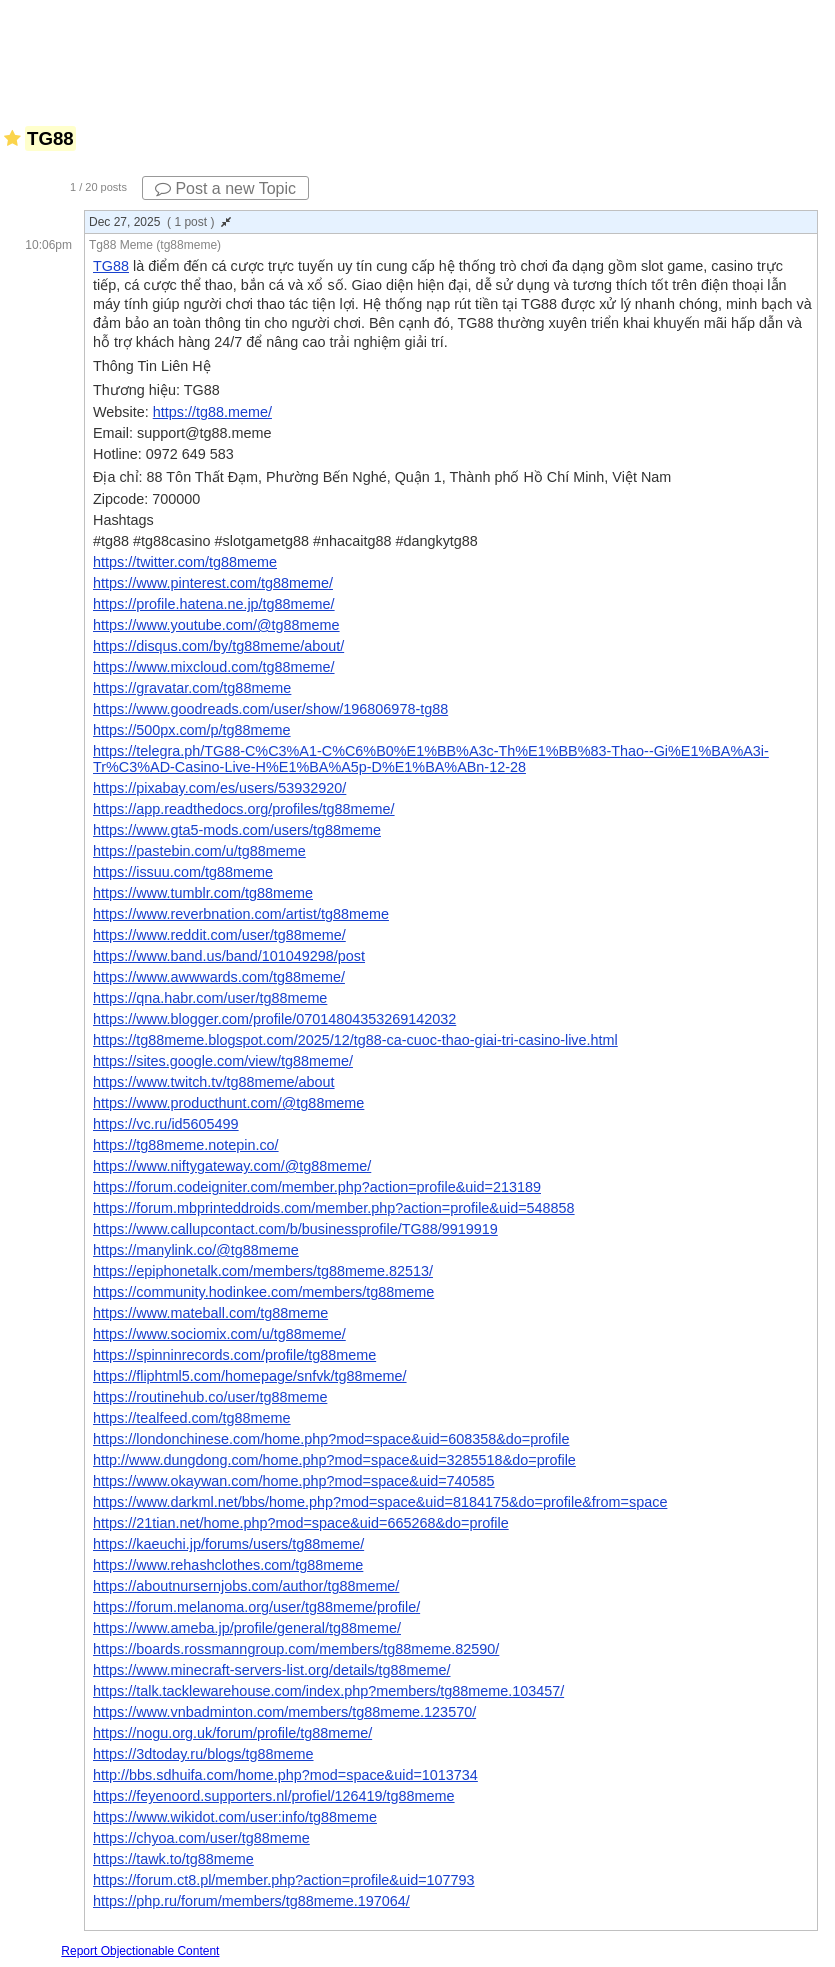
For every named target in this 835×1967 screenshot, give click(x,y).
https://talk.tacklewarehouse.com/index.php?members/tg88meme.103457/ (328, 1691)
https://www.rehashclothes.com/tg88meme (228, 1565)
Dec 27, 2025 (160, 222)
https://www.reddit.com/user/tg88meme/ (219, 935)
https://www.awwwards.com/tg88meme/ (219, 977)
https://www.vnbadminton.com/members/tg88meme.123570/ (284, 1712)
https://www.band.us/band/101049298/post (229, 956)
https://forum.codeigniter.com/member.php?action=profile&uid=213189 (317, 1187)
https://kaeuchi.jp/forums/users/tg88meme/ (228, 1544)
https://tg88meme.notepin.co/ (186, 1145)
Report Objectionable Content (140, 1951)
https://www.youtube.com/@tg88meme (216, 625)
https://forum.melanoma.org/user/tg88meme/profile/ (256, 1607)
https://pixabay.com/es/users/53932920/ (219, 788)
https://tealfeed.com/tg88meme (192, 1418)
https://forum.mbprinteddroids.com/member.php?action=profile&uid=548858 (334, 1208)
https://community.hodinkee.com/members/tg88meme (263, 1292)
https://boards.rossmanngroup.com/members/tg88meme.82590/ (296, 1649)
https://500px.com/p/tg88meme (192, 730)
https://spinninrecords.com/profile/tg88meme (234, 1355)
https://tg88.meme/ (212, 412)
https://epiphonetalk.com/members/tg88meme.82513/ (263, 1271)
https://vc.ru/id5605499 (166, 1124)
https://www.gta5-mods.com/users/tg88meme (237, 830)
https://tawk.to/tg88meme (173, 1859)
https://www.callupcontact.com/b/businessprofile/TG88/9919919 (295, 1229)
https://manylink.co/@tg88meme (196, 1250)
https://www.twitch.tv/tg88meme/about (214, 1082)
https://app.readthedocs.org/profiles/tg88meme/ (244, 809)
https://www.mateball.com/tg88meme (210, 1313)
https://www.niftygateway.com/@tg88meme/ (232, 1166)
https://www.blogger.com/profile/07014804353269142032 (274, 1019)
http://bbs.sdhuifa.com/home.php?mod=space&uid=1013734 (285, 1775)
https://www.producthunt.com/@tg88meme (228, 1103)
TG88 (111, 266)
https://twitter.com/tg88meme (185, 562)
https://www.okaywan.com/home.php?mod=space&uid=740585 (294, 1481)
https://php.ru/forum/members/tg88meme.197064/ (251, 1901)
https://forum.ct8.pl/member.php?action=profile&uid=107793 (284, 1880)
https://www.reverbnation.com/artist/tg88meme (241, 914)
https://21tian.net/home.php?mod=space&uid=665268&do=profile (301, 1523)
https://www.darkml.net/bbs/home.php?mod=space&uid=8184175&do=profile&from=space (380, 1502)
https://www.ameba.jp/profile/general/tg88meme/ (247, 1628)
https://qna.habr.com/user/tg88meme (210, 998)
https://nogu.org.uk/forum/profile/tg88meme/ (232, 1733)
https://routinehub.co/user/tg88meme (210, 1397)
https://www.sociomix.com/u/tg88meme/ (219, 1334)
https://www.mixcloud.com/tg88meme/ (214, 667)
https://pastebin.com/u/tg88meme (199, 851)
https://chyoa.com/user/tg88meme (201, 1838)
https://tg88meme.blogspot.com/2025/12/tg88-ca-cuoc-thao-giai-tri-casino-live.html (355, 1040)
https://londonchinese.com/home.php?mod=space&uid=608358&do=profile (331, 1439)
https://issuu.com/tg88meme (183, 872)
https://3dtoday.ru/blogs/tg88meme (203, 1754)
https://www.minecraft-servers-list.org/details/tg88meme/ (271, 1670)
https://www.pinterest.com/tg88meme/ (213, 583)
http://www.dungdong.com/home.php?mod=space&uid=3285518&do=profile (334, 1460)
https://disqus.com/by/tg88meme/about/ (218, 646)
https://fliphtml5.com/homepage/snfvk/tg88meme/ (250, 1376)
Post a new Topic (225, 188)
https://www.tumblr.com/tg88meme (203, 893)
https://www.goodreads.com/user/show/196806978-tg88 (270, 709)
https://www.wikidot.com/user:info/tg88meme (235, 1817)
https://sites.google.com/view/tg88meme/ (223, 1061)
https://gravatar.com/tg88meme (192, 688)
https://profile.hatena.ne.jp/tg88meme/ (214, 604)
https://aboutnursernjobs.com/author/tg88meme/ (246, 1586)
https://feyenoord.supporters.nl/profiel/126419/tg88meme (274, 1796)
